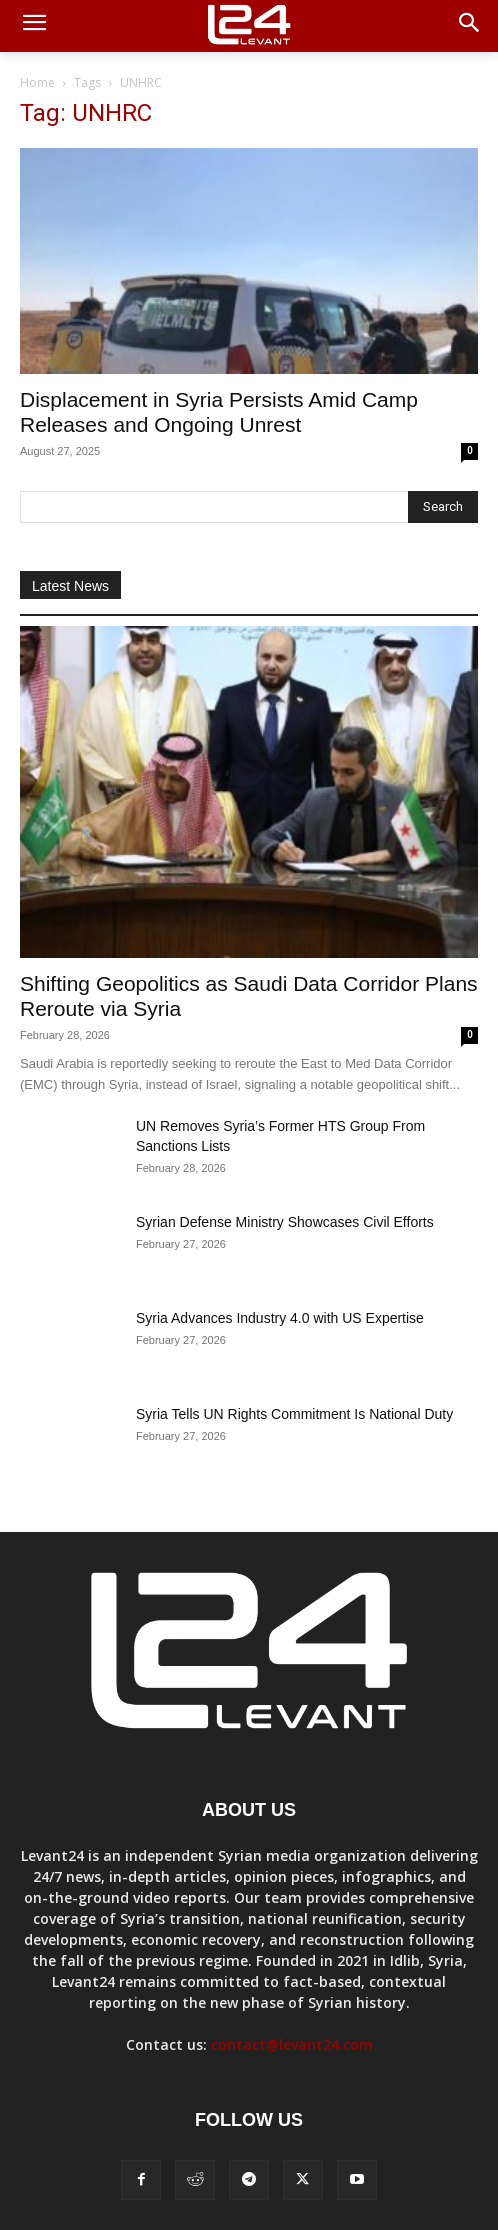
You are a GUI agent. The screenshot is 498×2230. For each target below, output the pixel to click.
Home (37, 82)
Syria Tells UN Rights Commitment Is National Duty (294, 1414)
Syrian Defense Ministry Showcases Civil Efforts (285, 1222)
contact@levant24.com (292, 2044)
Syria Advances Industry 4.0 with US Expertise (280, 1318)
